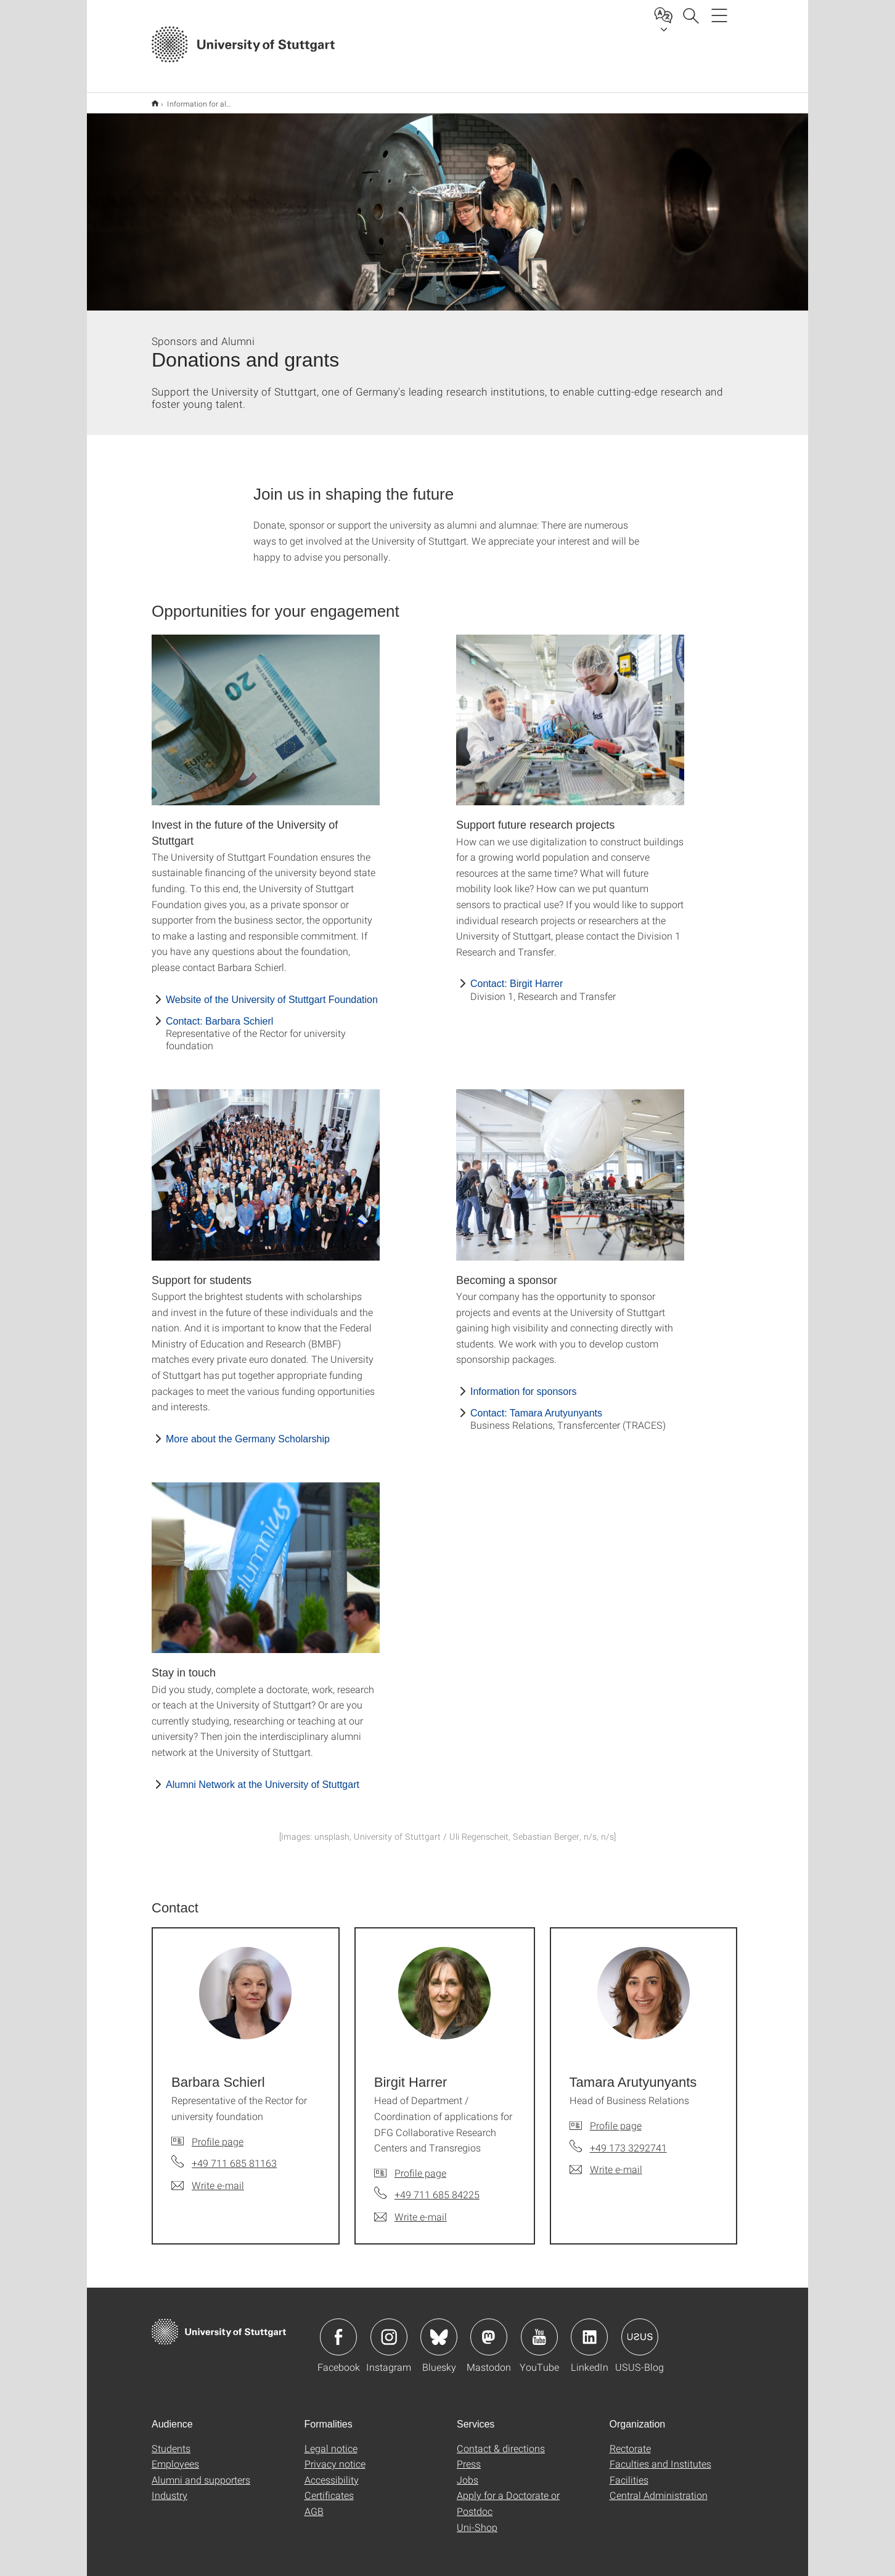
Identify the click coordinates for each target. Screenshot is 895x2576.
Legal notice (331, 2440)
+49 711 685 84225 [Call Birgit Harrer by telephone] (437, 2186)
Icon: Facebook (338, 2328)
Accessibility (331, 2471)
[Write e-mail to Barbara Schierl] (207, 2177)
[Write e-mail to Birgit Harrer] (410, 2209)
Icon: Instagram (388, 2328)
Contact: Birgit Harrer (516, 975)
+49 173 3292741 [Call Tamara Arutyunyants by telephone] (628, 2139)
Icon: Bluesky (438, 2328)
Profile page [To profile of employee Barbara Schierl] (217, 2133)
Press (469, 2455)
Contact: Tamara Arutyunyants (536, 1405)
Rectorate (630, 2440)
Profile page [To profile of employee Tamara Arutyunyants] (616, 2117)
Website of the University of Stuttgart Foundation (272, 991)
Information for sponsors (523, 1383)
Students (171, 2440)
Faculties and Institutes (660, 2455)
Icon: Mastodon (488, 2328)
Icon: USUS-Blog (639, 2328)
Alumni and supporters (201, 2471)
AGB (314, 2503)
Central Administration (659, 2487)
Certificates (329, 2487)
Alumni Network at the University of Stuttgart (262, 1776)
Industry (169, 2487)
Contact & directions (501, 2440)
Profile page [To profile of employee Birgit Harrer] (420, 2164)
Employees (175, 2455)
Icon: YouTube (539, 2328)
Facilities (629, 2471)
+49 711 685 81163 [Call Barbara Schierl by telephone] (234, 2154)
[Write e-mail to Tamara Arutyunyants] (606, 2161)
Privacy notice (335, 2455)
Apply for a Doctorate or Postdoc (508, 2495)
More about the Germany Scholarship (248, 1431)
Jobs (467, 2471)
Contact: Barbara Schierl (219, 1013)
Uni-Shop (477, 2519)
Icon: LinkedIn (589, 2328)
